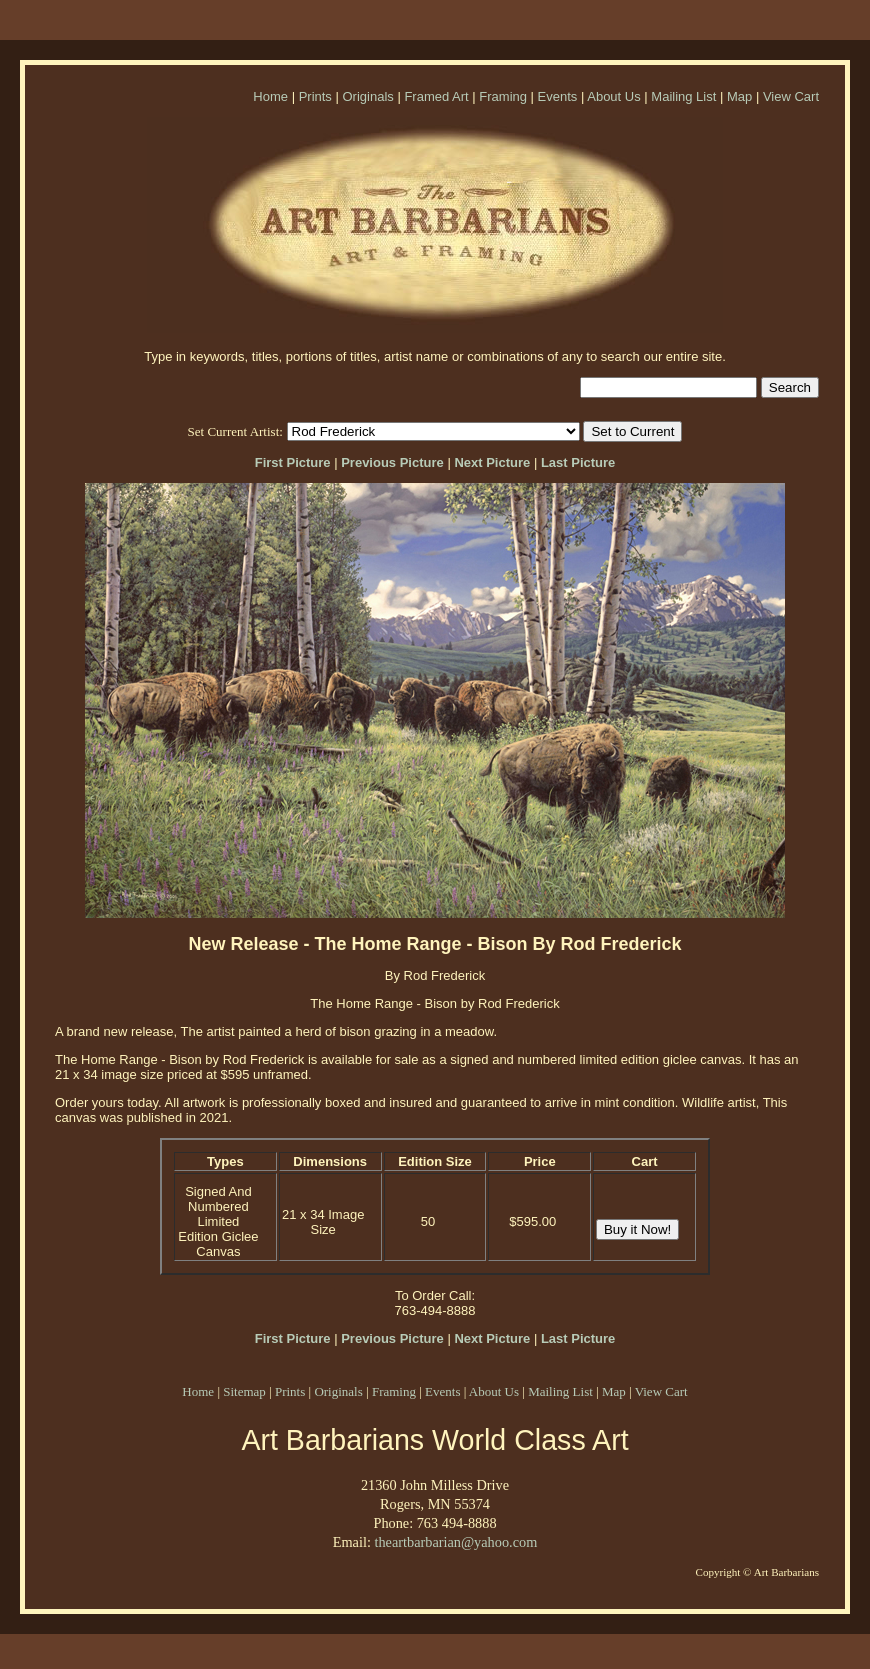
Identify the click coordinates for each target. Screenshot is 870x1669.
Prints (315, 96)
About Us (613, 96)
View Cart (791, 96)
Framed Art (436, 96)
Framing (503, 96)
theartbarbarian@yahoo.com (455, 1542)
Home (270, 96)
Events (558, 96)
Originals (367, 96)
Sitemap (244, 1391)
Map (739, 96)
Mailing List (683, 96)
